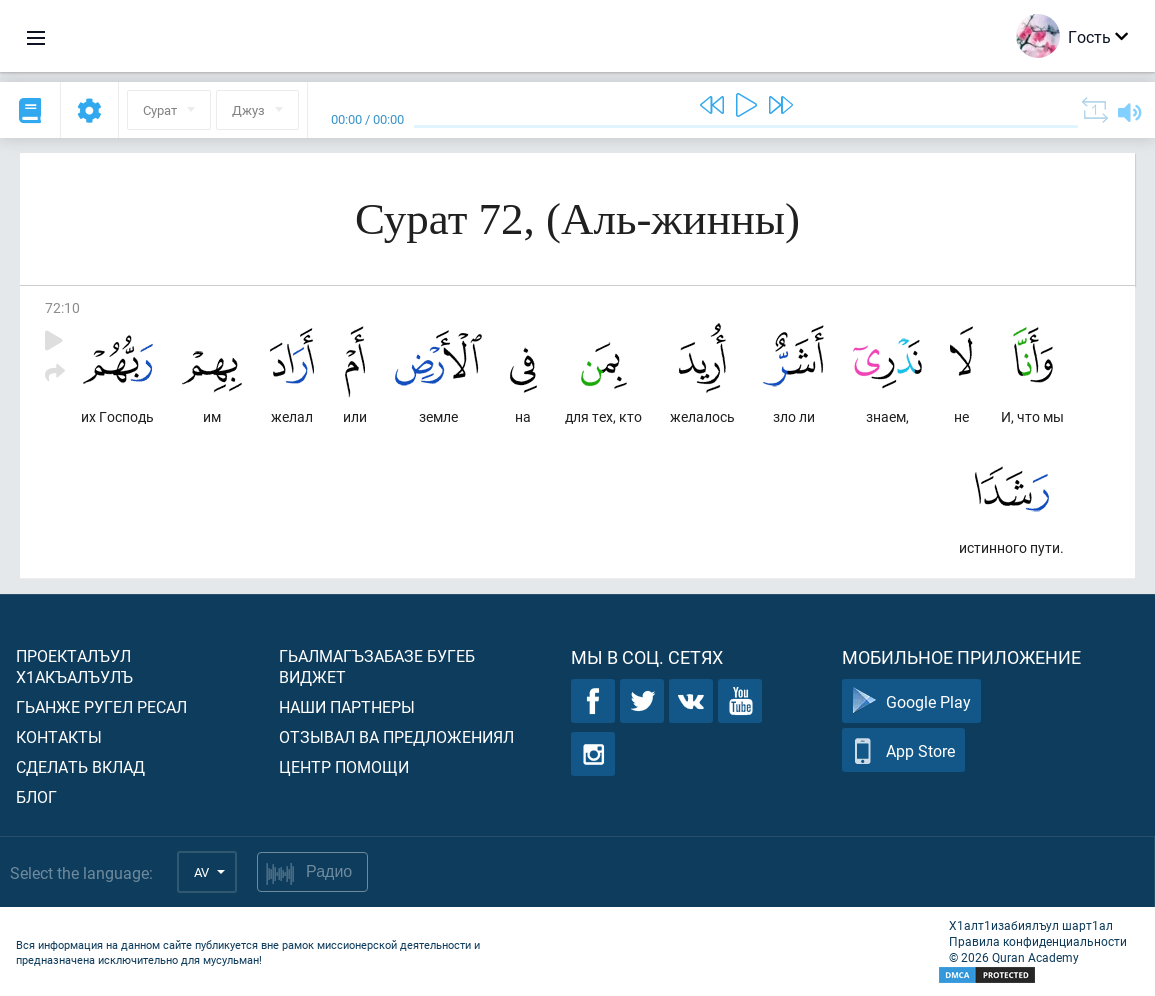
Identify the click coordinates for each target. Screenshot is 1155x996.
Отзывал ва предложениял (396, 736)
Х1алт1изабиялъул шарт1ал (1031, 925)
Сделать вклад (80, 766)
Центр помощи (344, 766)
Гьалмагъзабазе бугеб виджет (377, 666)
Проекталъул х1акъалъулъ (74, 666)
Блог (36, 796)
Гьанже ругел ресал (101, 706)
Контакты (59, 736)
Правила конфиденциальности (1038, 941)
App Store (903, 750)
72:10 (62, 307)
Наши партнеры (347, 706)
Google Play (911, 701)
